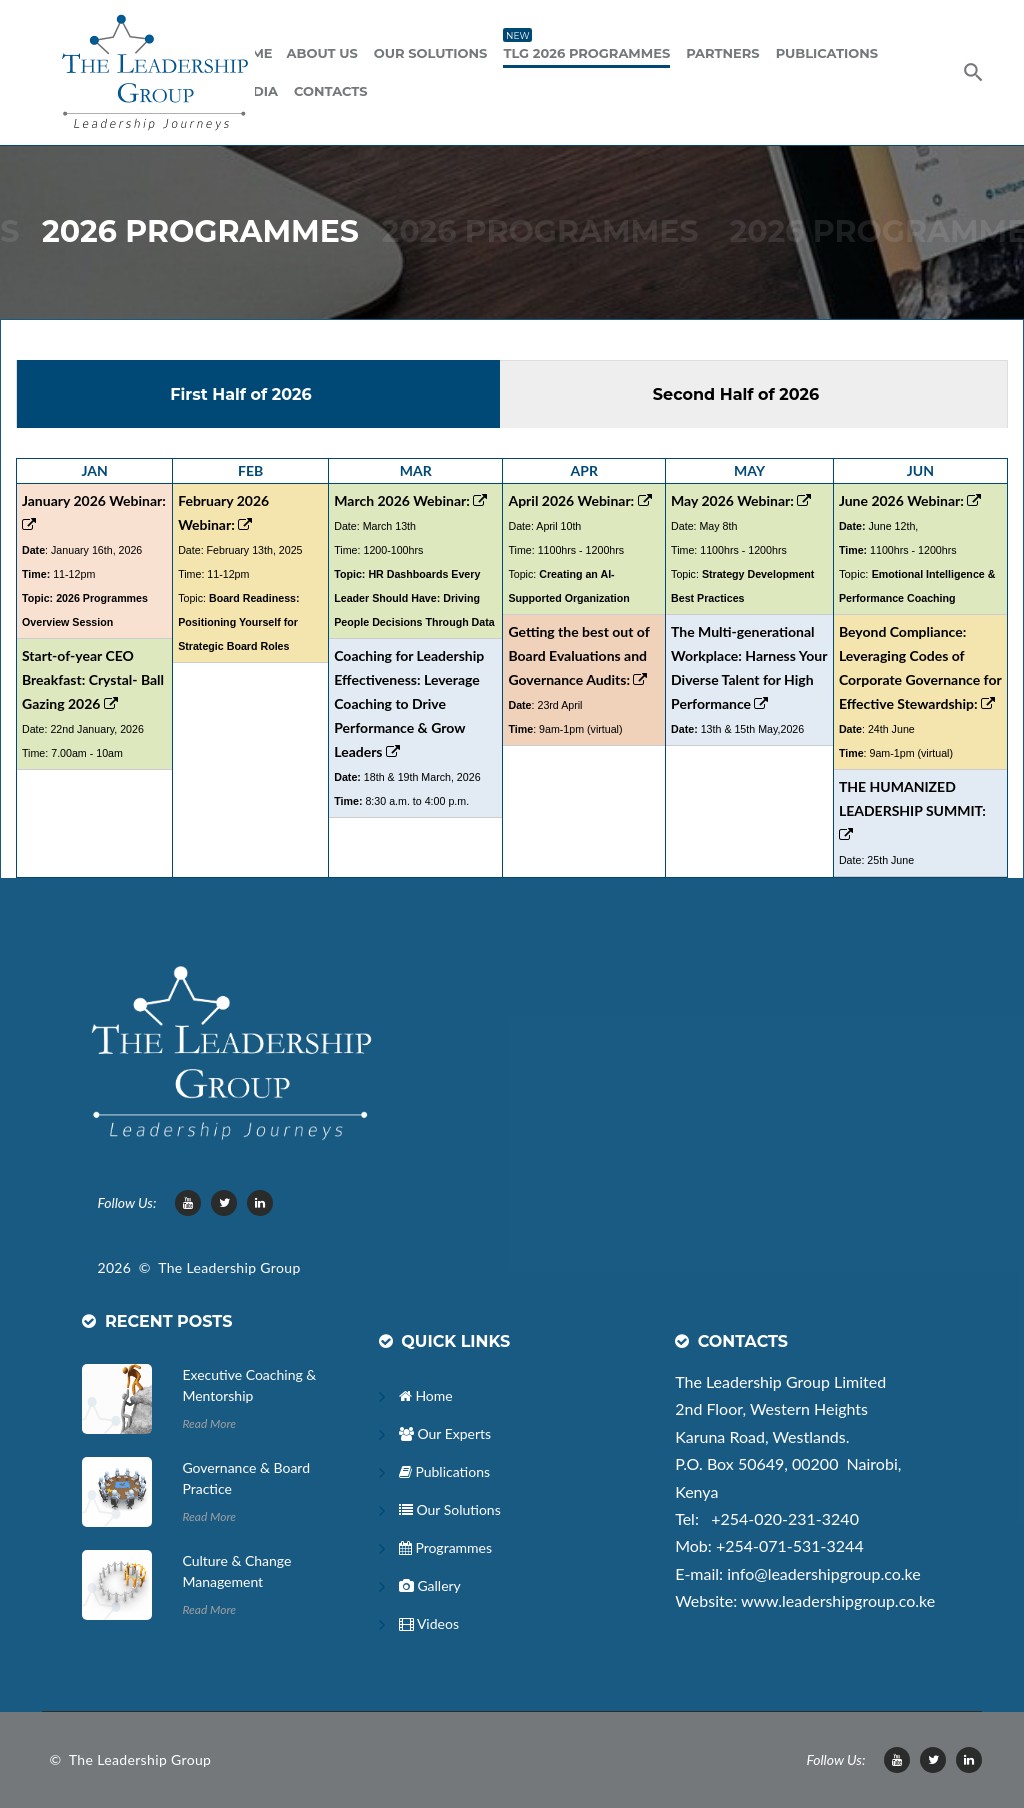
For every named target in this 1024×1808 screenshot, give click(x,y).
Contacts (330, 91)
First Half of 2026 (243, 394)
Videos (429, 1623)
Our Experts (445, 1433)
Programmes (445, 1547)
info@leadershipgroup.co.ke (823, 1573)
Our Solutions (431, 53)
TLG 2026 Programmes (586, 51)
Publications (827, 53)
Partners (722, 53)
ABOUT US (322, 53)
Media (255, 91)
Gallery (430, 1585)
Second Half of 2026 (738, 394)
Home (426, 1395)
